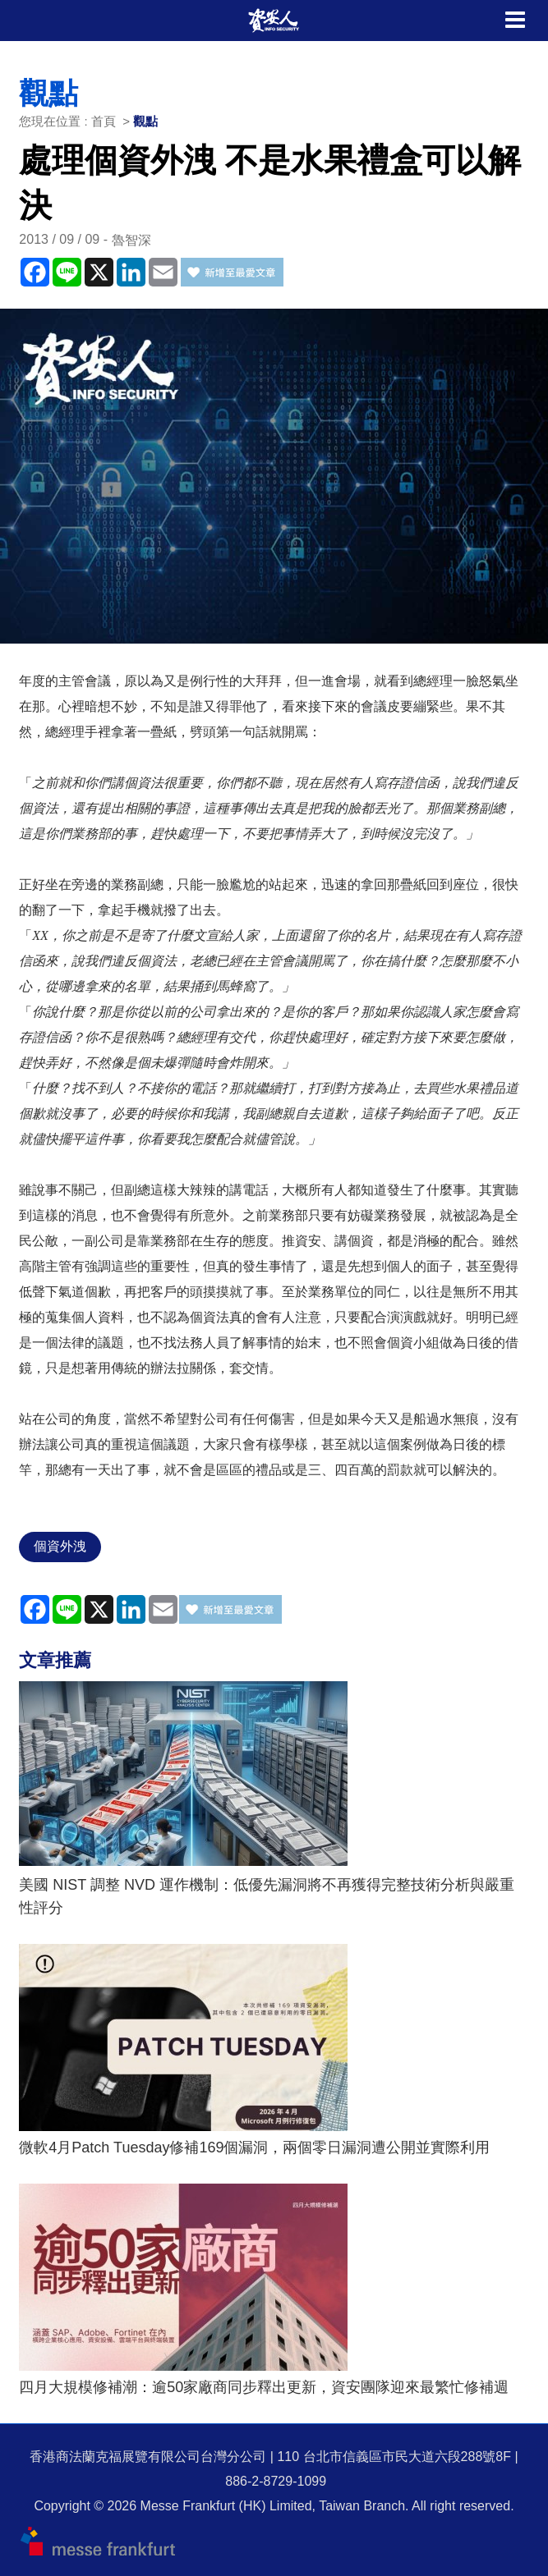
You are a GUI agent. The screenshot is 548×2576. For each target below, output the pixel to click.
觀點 (145, 121)
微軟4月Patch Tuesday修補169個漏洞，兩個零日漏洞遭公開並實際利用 (254, 2147)
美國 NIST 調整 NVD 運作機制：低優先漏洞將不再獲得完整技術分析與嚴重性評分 (266, 1896)
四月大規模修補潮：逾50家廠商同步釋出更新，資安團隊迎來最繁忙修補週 (264, 2387)
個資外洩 (60, 1546)
